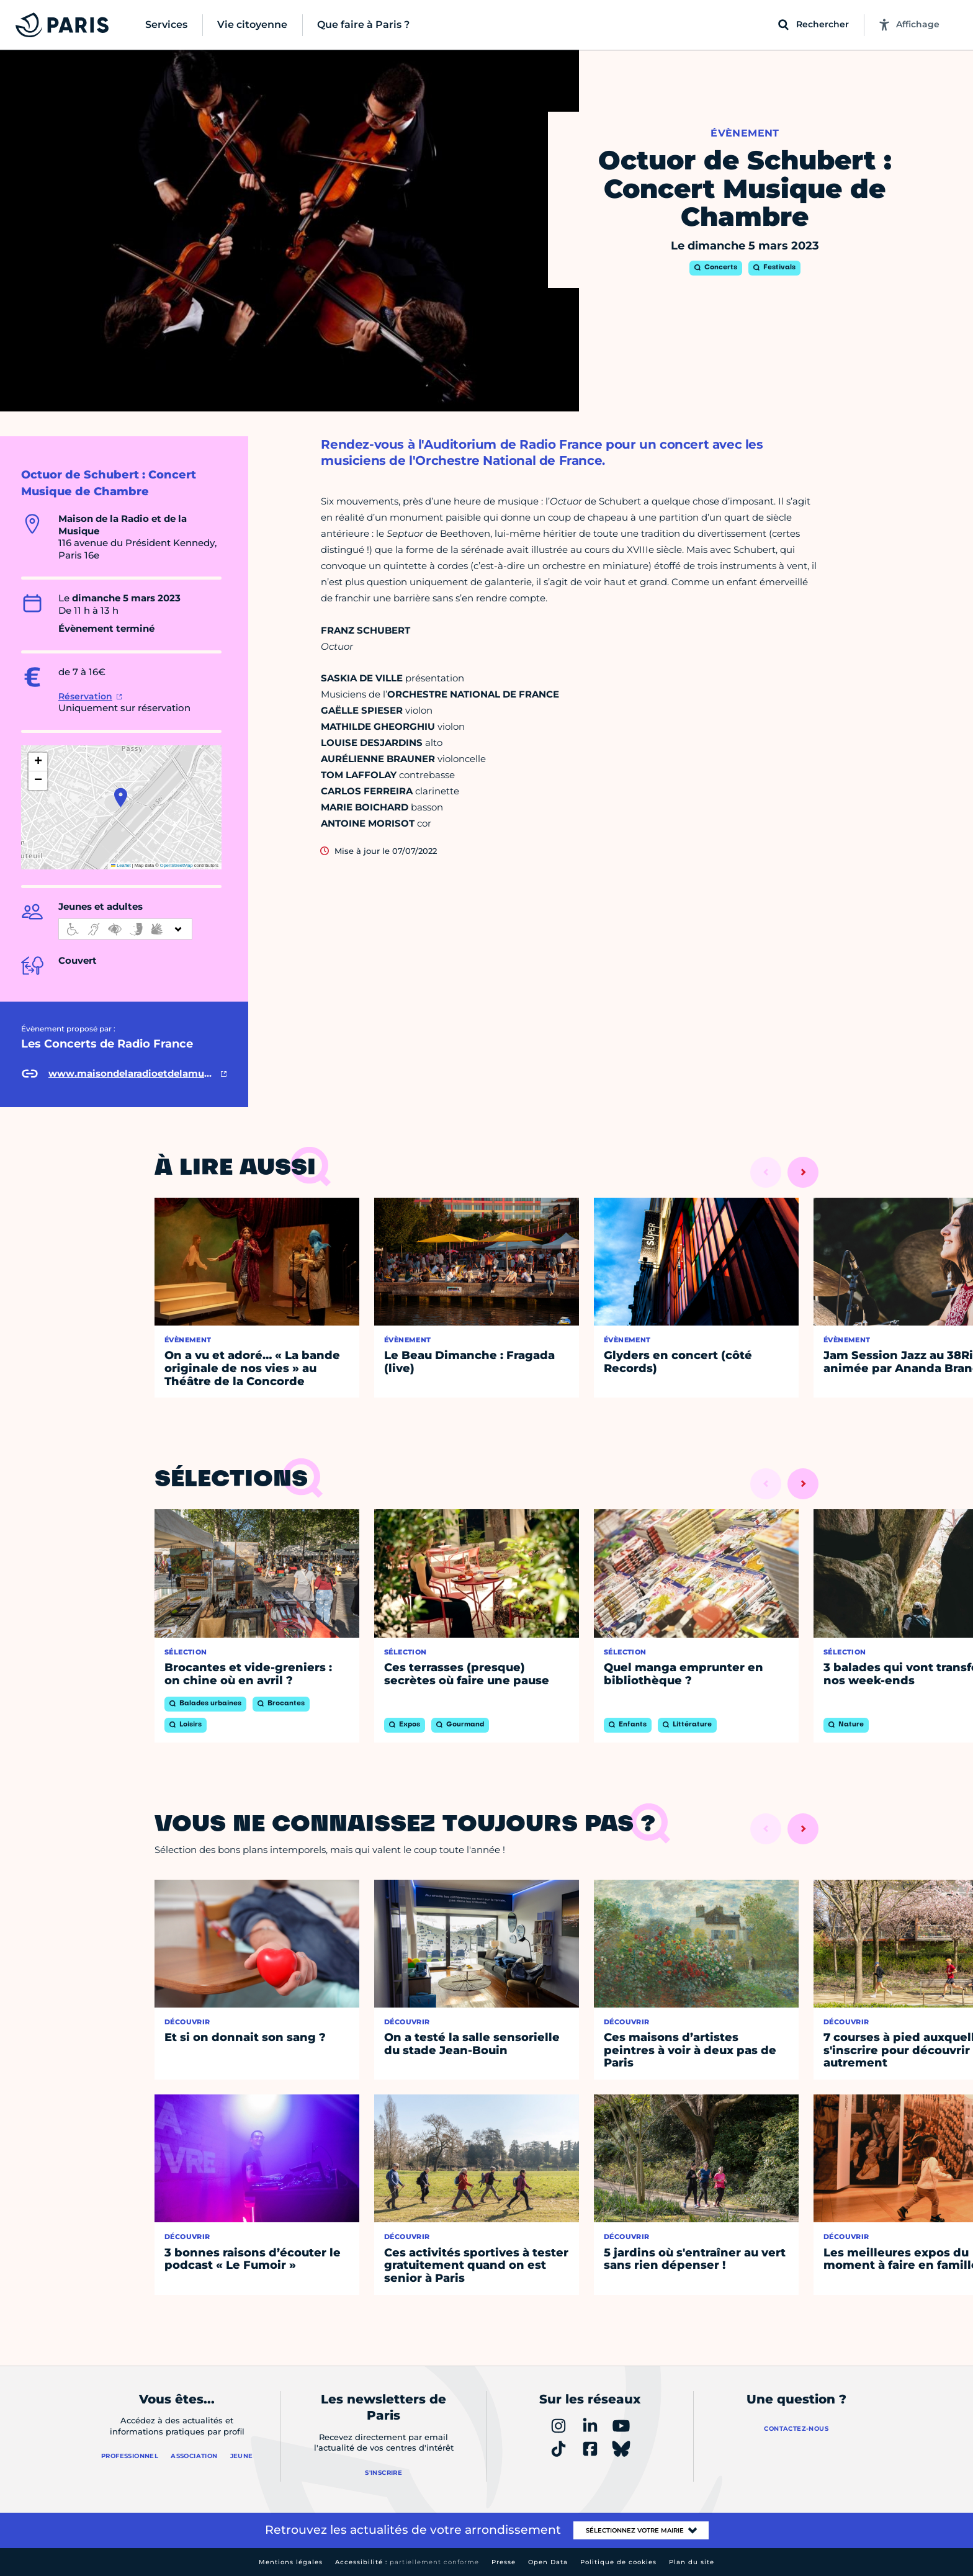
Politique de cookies (618, 2562)
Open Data (548, 2562)
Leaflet (121, 865)
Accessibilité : (407, 2562)
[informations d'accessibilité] (125, 929)
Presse (503, 2562)
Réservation (85, 696)
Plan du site (691, 2562)
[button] (120, 797)
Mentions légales (291, 2562)
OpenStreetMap (176, 865)
